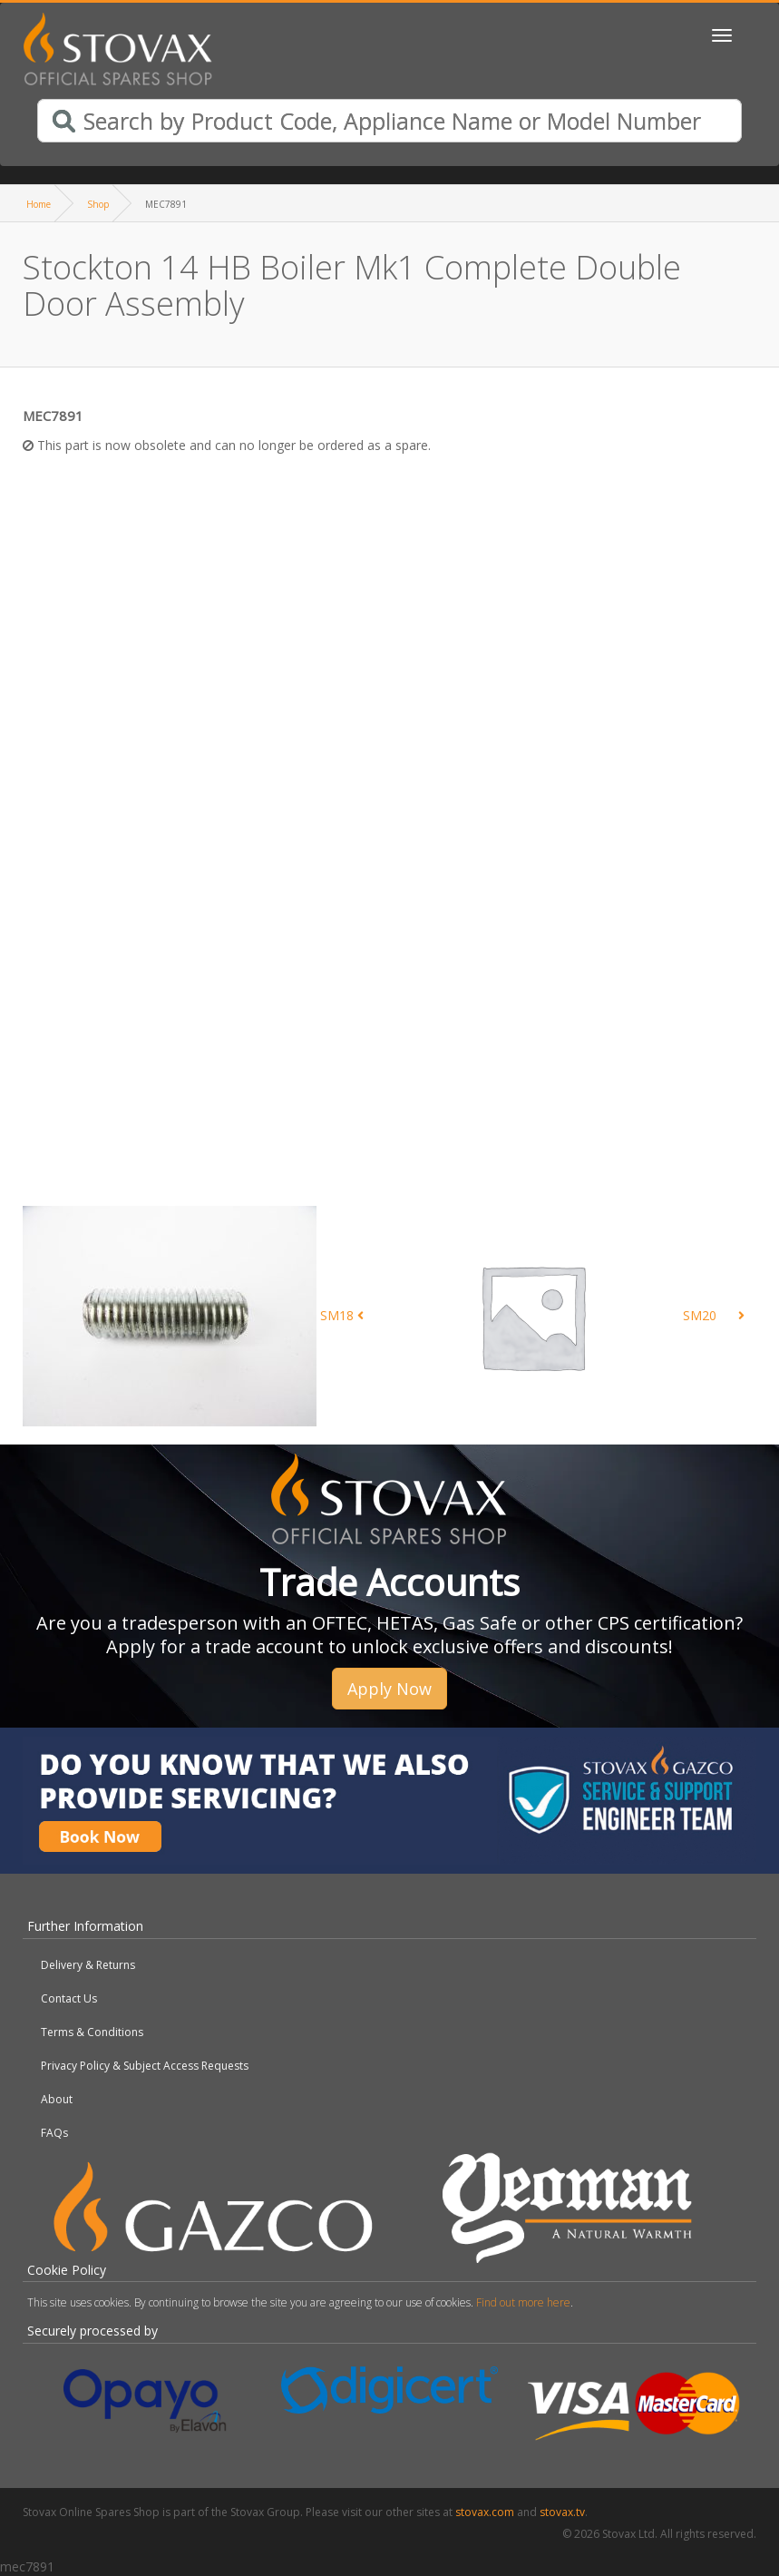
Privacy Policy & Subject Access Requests (144, 2065)
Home (38, 204)
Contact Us (69, 1998)
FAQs (54, 2132)
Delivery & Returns (88, 1965)
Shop (98, 204)
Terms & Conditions (92, 2032)
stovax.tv (562, 2512)
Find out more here (523, 2302)
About (57, 2099)
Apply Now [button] (389, 1688)
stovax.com (484, 2512)
